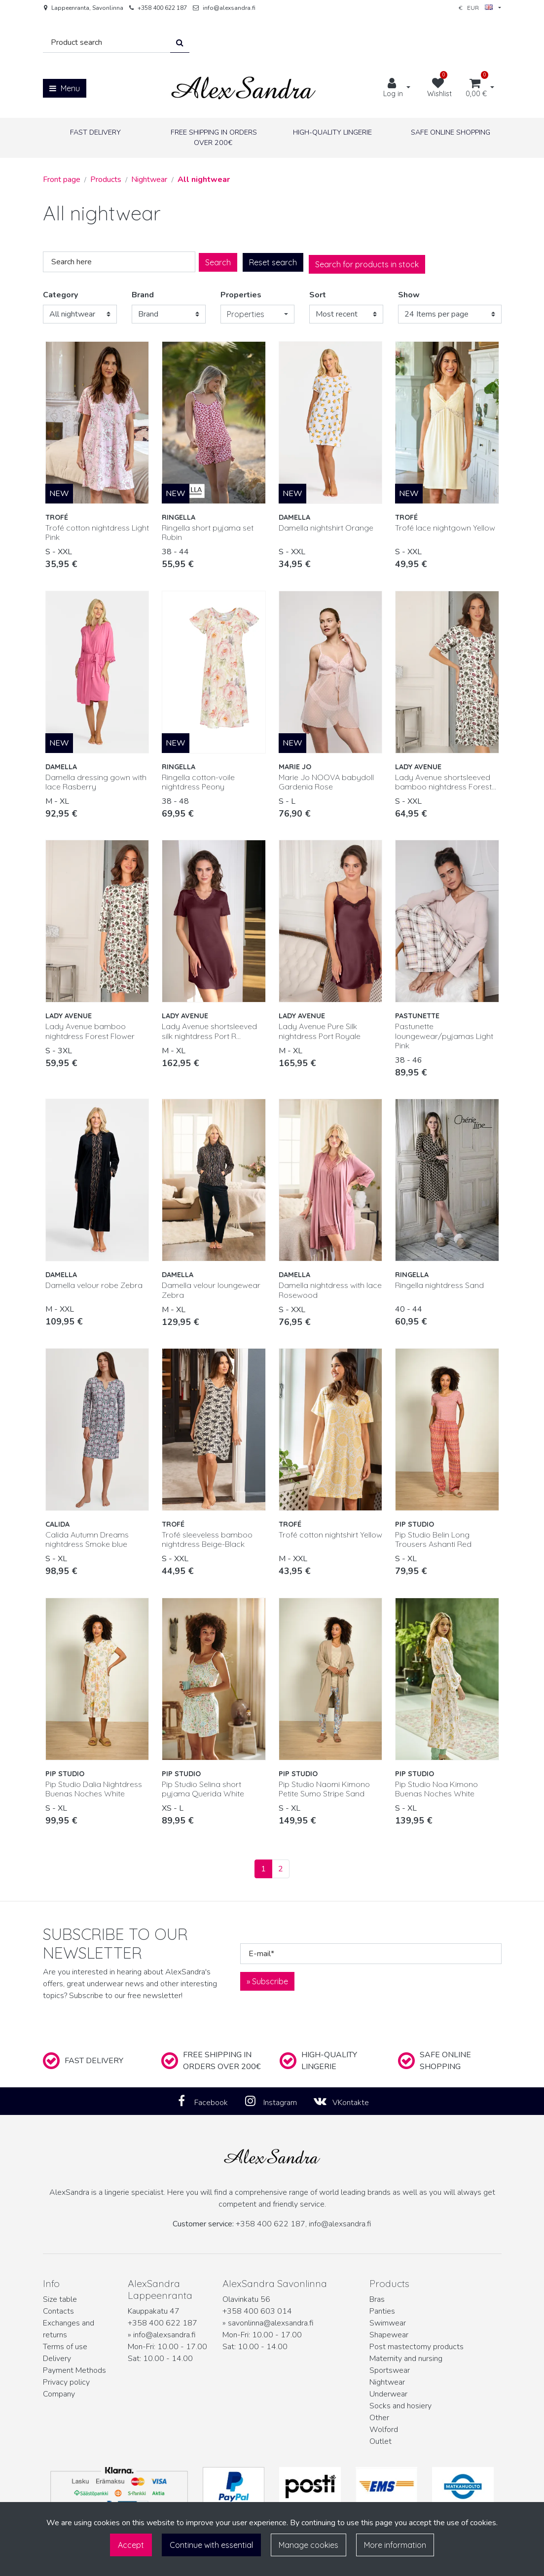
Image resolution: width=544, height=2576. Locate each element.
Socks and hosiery (400, 2405)
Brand (143, 294)
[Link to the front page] (244, 88)
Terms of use (65, 2346)
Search (218, 262)
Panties (382, 2311)
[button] (257, 314)
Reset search (273, 262)
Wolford (383, 2429)
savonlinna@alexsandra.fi (271, 2323)
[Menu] (64, 88)
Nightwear (387, 2382)
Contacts (58, 2311)
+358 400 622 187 (162, 8)
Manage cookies (308, 2545)
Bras (377, 2299)
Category (60, 294)
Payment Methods (74, 2370)
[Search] (107, 43)
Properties (240, 294)
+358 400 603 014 (257, 2311)
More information (395, 2545)
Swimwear (387, 2323)
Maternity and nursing (405, 2358)
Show (409, 294)
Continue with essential (211, 2545)
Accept (131, 2545)
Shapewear (388, 2334)
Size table (60, 2299)
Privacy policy (66, 2382)
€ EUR (476, 7)
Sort (317, 294)
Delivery (57, 2358)
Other (379, 2417)
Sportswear (389, 2370)
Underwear (388, 2394)
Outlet (380, 2441)
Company (59, 2394)
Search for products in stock (367, 264)
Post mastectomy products (416, 2346)
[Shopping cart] (476, 88)
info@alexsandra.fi (229, 8)
